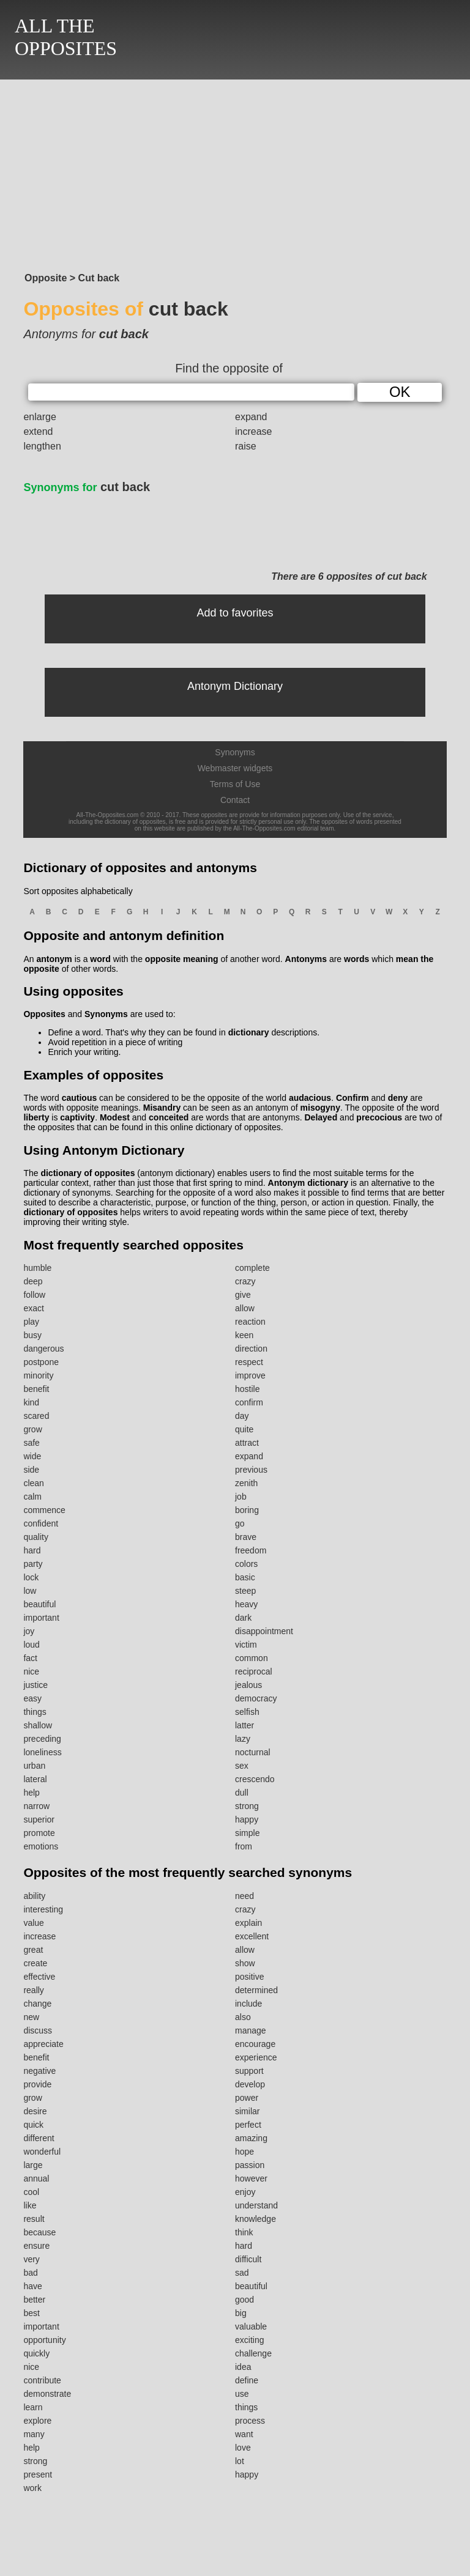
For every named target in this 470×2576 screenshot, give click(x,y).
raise (245, 446)
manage (250, 2030)
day (242, 1416)
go (240, 1523)
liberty (36, 1117)
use (242, 2394)
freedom (250, 1550)
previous (251, 1470)
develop (250, 2084)
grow (32, 1429)
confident (40, 1523)
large (32, 2165)
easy (32, 1698)
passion (249, 2165)
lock (31, 1577)
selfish (247, 1712)
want (244, 2434)
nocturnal (252, 1752)
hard (31, 1550)
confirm (249, 1402)
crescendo (255, 1779)
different (38, 2138)
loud (31, 1644)
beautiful (39, 1604)
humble (37, 1268)
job (241, 1496)
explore (37, 2421)
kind (31, 1402)
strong (247, 1806)
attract (247, 1443)
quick (33, 2125)
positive (249, 1977)
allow (245, 1308)
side (31, 1470)
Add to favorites (234, 613)
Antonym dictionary (308, 1183)
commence (44, 1510)
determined (256, 1990)
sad (242, 2273)
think (244, 2232)
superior (38, 1819)
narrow (36, 1806)
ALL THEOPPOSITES (66, 37)
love (243, 2447)
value (33, 1923)
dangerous (43, 1348)
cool (31, 2192)
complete (252, 1268)
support (249, 2071)
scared (36, 1416)
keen (244, 1335)
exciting (249, 2340)
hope (244, 2151)
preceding (42, 1739)
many (33, 2434)
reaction (250, 1322)
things (34, 1712)
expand (251, 417)
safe (31, 1443)
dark (243, 1618)
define (246, 2380)
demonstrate (47, 2394)
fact (30, 1658)
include (248, 2003)
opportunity (44, 2340)
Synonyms (235, 752)
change (37, 2003)
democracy (256, 1698)
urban (34, 1766)
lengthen (42, 446)
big (241, 2313)
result (33, 2219)
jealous (248, 1685)
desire (35, 2111)
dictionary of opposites (87, 1173)
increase (253, 431)
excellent (252, 1936)
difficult (248, 2259)
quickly (36, 2353)
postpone (41, 1362)
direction (251, 1348)
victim (246, 1644)
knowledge (255, 2219)
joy (28, 1631)
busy (32, 1335)
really (33, 1990)
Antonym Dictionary (235, 686)
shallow (37, 1725)
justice (35, 1685)
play (31, 1322)
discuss (37, 2030)
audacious (310, 1098)
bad (30, 2273)
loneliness (42, 1752)
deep (32, 1281)
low (29, 1591)
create (35, 1963)
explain (248, 1923)
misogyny (320, 1107)
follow (34, 1295)
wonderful (42, 2151)
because (39, 2232)
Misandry (162, 1107)
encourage (255, 2044)
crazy (245, 1281)
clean (33, 1483)
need (244, 1896)
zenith (246, 1483)
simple (247, 1833)
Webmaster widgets (235, 768)
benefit (36, 1389)
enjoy (245, 2192)
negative (39, 2071)
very (31, 2259)
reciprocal (253, 1671)
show (245, 1963)
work (32, 2488)
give (243, 1295)
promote (38, 1833)
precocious (379, 1117)
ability (34, 1896)
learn (32, 2407)
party (32, 1564)
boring (247, 1510)
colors (246, 1564)
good (244, 2299)
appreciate (43, 2044)
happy (246, 1819)
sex (241, 1766)
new (31, 2017)
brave (245, 1537)
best (31, 2313)
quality (35, 1537)
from (243, 1846)
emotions (40, 1846)
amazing (251, 2138)
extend (38, 431)
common (251, 1658)
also (243, 2017)
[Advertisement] (235, 172)
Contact (235, 800)
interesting (43, 1909)
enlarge (39, 417)
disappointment (264, 1631)
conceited (168, 1117)
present (37, 2474)
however (251, 2178)
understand (256, 2205)
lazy (242, 1739)
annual (36, 2178)
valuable (251, 2326)
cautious (79, 1098)
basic (245, 1577)
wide (32, 1456)
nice (31, 1671)
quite (244, 1429)
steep (245, 1591)
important (41, 1618)
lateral (35, 1779)
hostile (247, 1389)
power (246, 2098)
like (29, 2205)
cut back (86, 487)
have (32, 2286)
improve (250, 1375)
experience (256, 2057)
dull (241, 1792)
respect (249, 1362)
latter (244, 1725)
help (31, 1792)
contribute (42, 2380)
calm (32, 1496)
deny (398, 1098)
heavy (246, 1604)
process (250, 2421)
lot (239, 2461)
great (33, 1950)
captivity (77, 1117)
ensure (36, 2246)
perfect (248, 2125)
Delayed (321, 1117)
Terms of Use (235, 784)
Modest (115, 1117)
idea (243, 2367)
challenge (253, 2353)
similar (247, 2111)
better (34, 2299)
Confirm (352, 1098)
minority (38, 1375)
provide (37, 2084)
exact (33, 1308)
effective (39, 1977)
